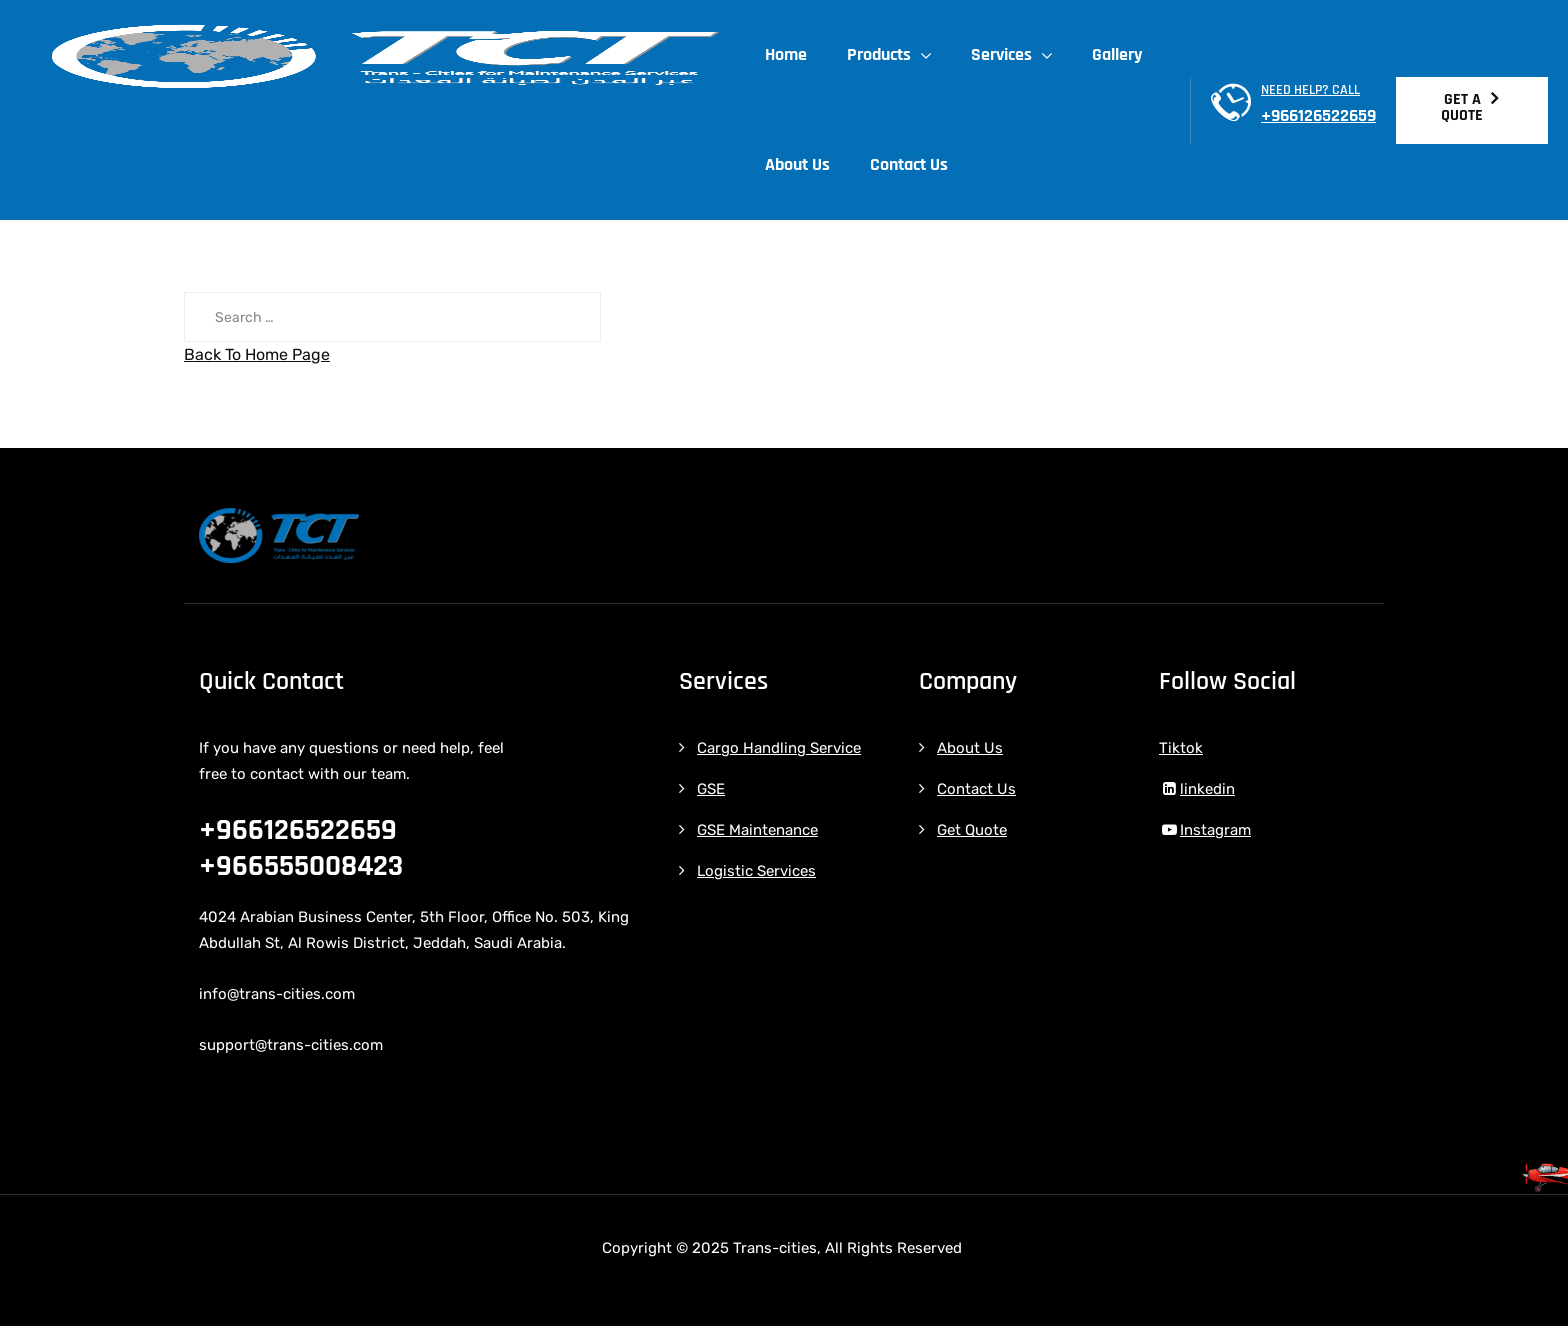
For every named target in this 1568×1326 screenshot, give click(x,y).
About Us (802, 164)
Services (1006, 54)
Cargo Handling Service (779, 748)
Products (884, 54)
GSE (711, 789)
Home (791, 54)
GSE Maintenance (757, 830)
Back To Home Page (257, 354)
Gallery (1122, 54)
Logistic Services (756, 871)
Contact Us (914, 164)
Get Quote (972, 830)
